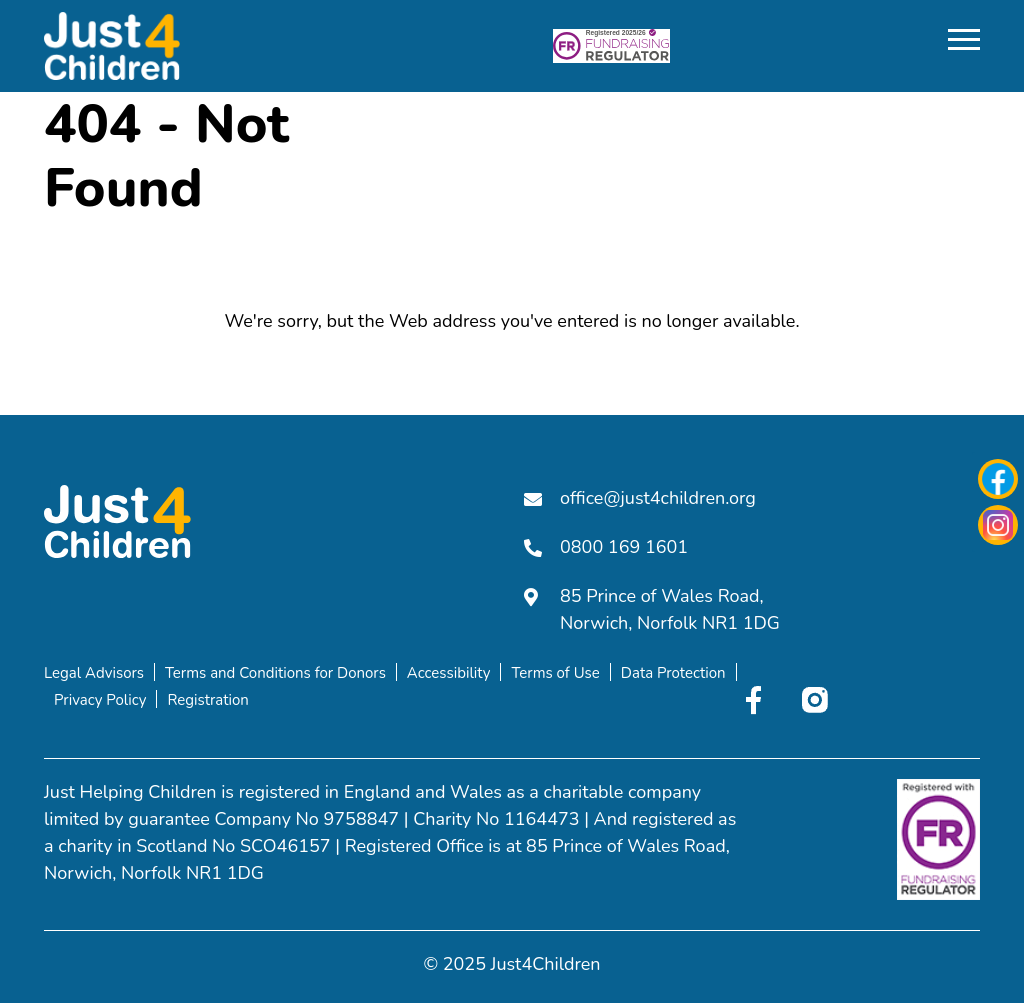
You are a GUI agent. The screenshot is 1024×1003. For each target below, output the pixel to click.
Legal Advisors (94, 673)
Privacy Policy (100, 700)
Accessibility (449, 673)
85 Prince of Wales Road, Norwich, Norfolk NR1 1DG (652, 609)
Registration (207, 700)
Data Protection (673, 673)
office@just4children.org (640, 498)
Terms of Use (555, 673)
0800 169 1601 (606, 547)
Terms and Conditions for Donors (275, 673)
